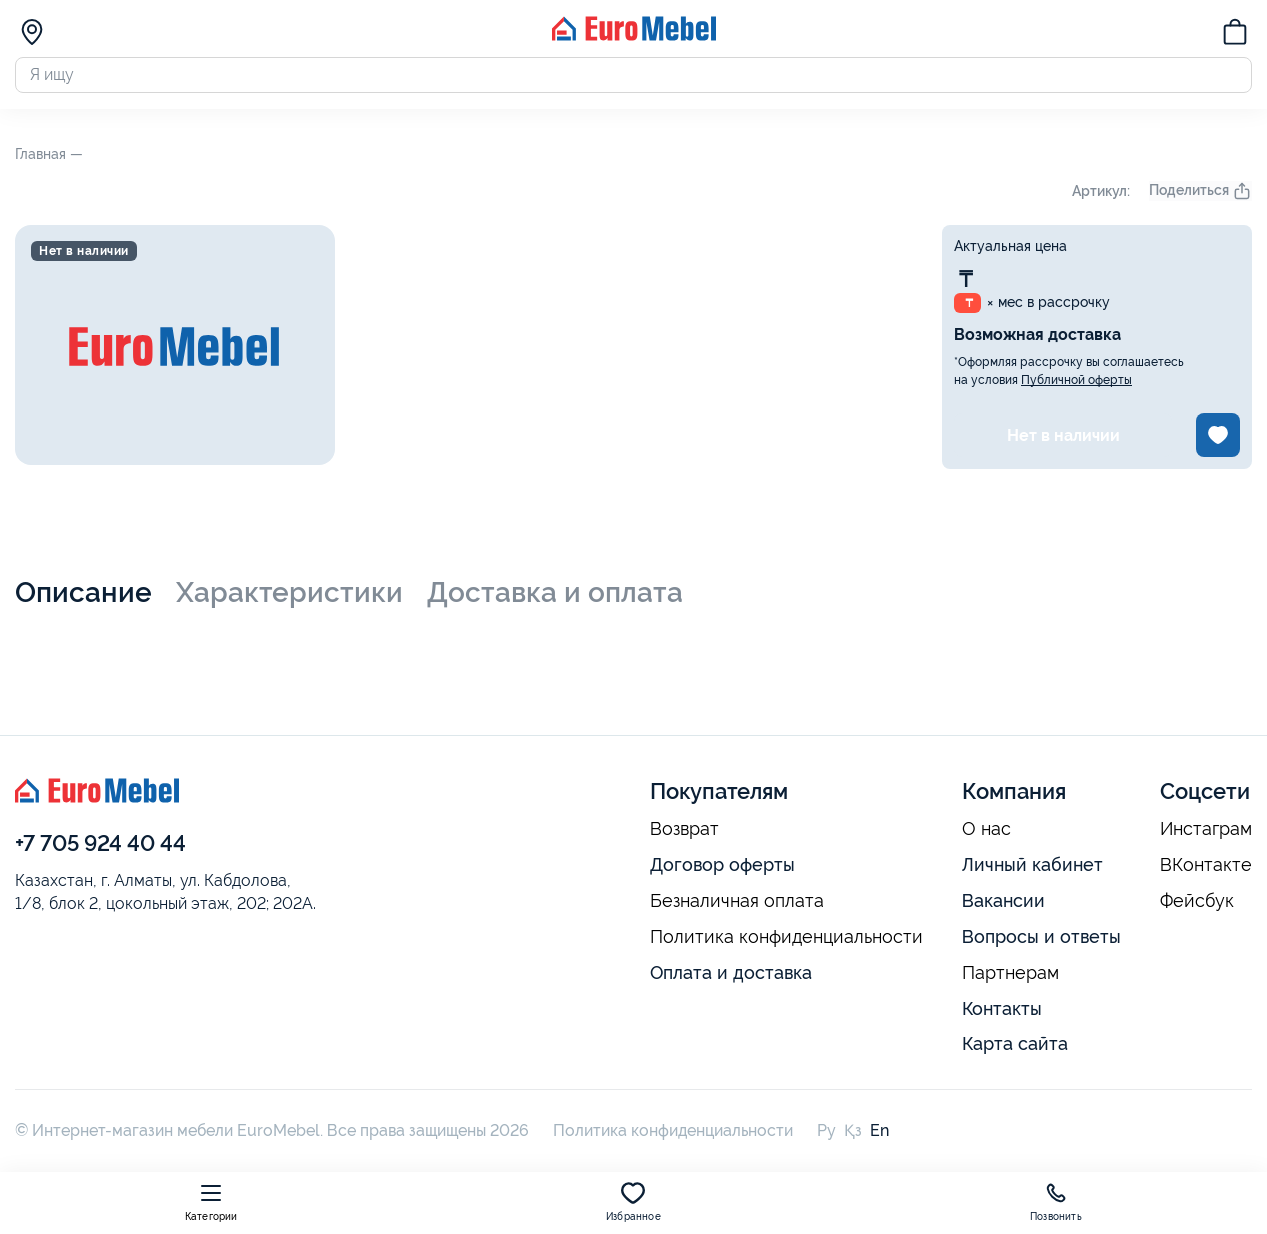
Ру (826, 1135)
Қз (853, 1135)
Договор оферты (722, 869)
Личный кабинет (1032, 869)
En (879, 1135)
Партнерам (1010, 977)
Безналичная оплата (737, 906)
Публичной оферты (1076, 385)
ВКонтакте (1206, 870)
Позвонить (1056, 1201)
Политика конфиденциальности (786, 942)
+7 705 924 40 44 (100, 847)
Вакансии (1003, 905)
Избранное (633, 1201)
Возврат (684, 834)
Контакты (1002, 1012)
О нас (986, 834)
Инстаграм (1206, 834)
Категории (211, 1201)
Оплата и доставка (731, 976)
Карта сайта (1015, 1048)
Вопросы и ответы (1041, 941)
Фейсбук (1197, 906)
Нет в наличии (1063, 439)
